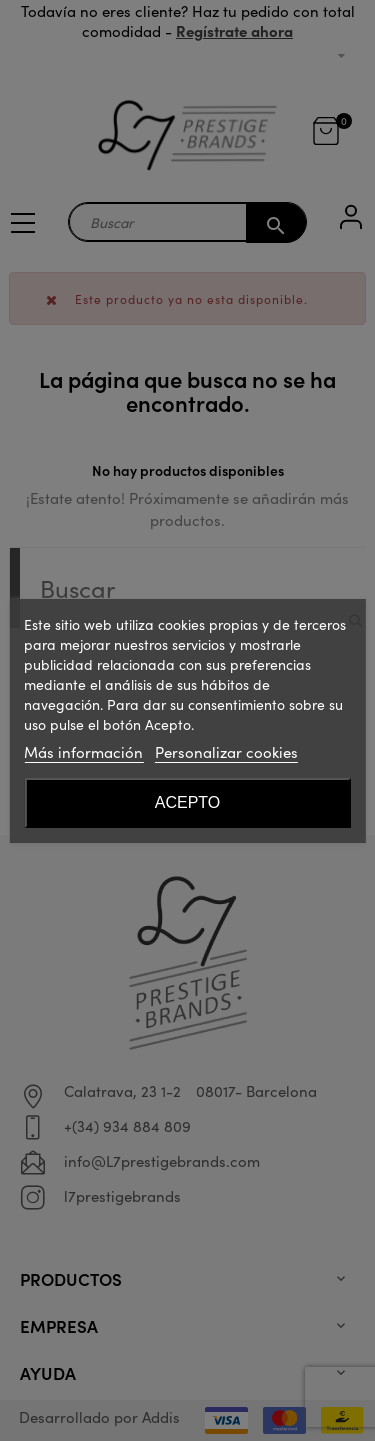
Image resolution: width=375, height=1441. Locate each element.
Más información (83, 751)
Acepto (188, 802)
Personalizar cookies (226, 751)
